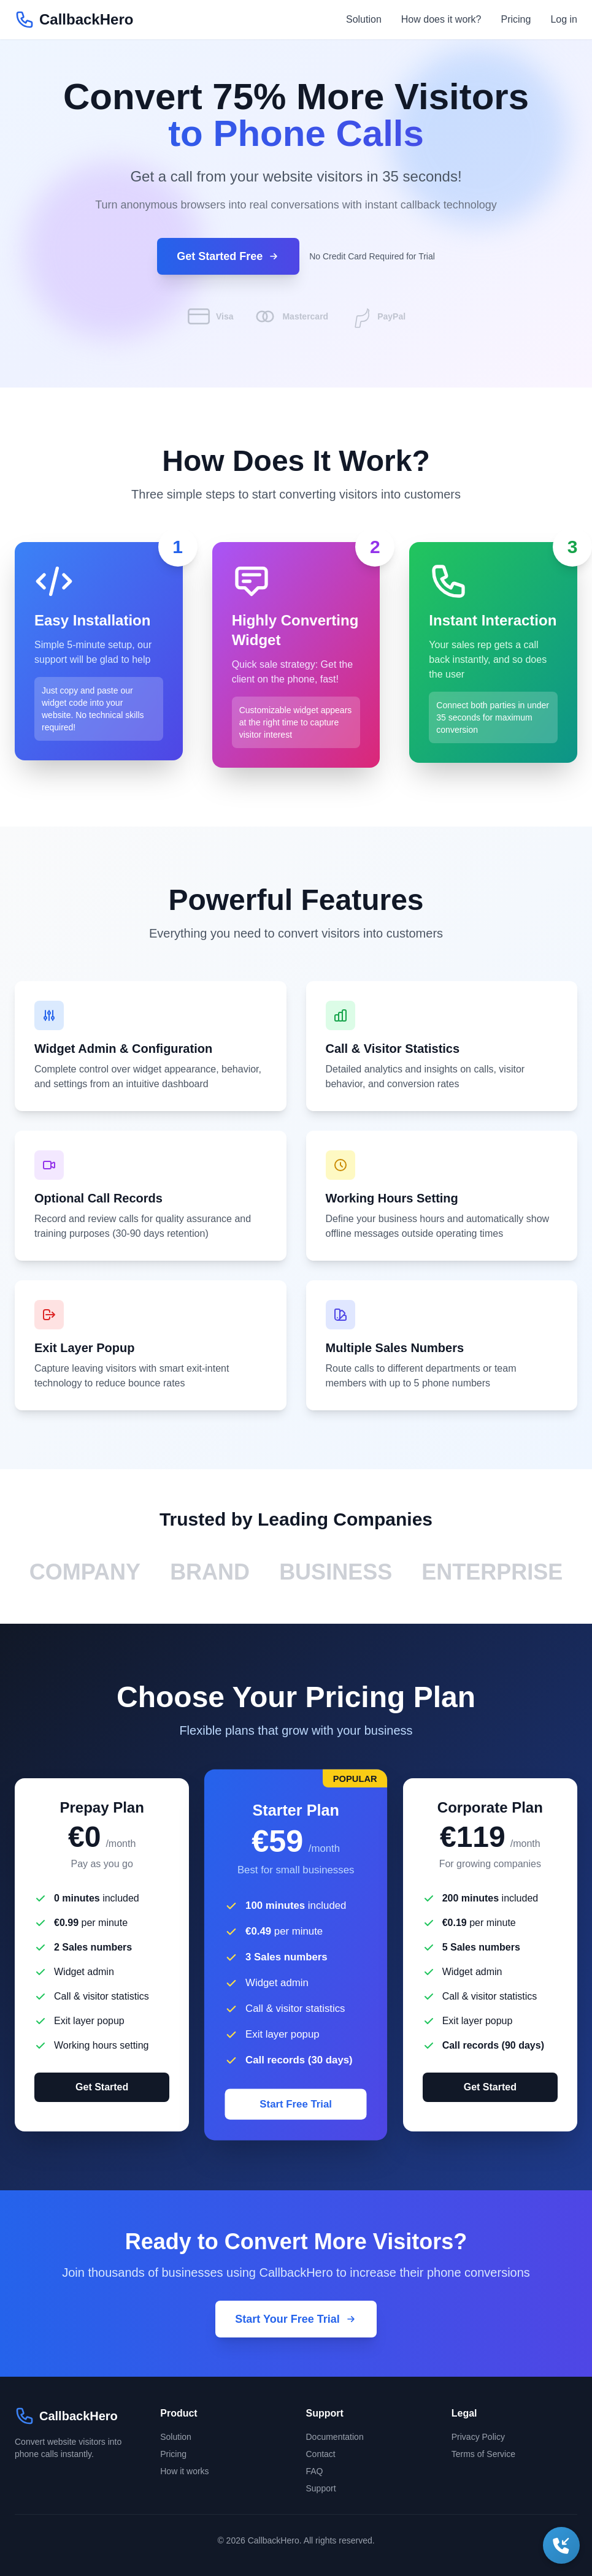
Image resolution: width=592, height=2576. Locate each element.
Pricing (516, 19)
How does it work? (441, 19)
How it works (184, 2471)
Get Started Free (228, 256)
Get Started (101, 2087)
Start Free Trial (296, 2103)
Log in (563, 19)
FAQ (314, 2471)
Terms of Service (483, 2454)
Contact (321, 2454)
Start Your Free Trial (295, 2319)
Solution (364, 19)
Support (321, 2488)
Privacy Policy (478, 2437)
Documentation (335, 2437)
